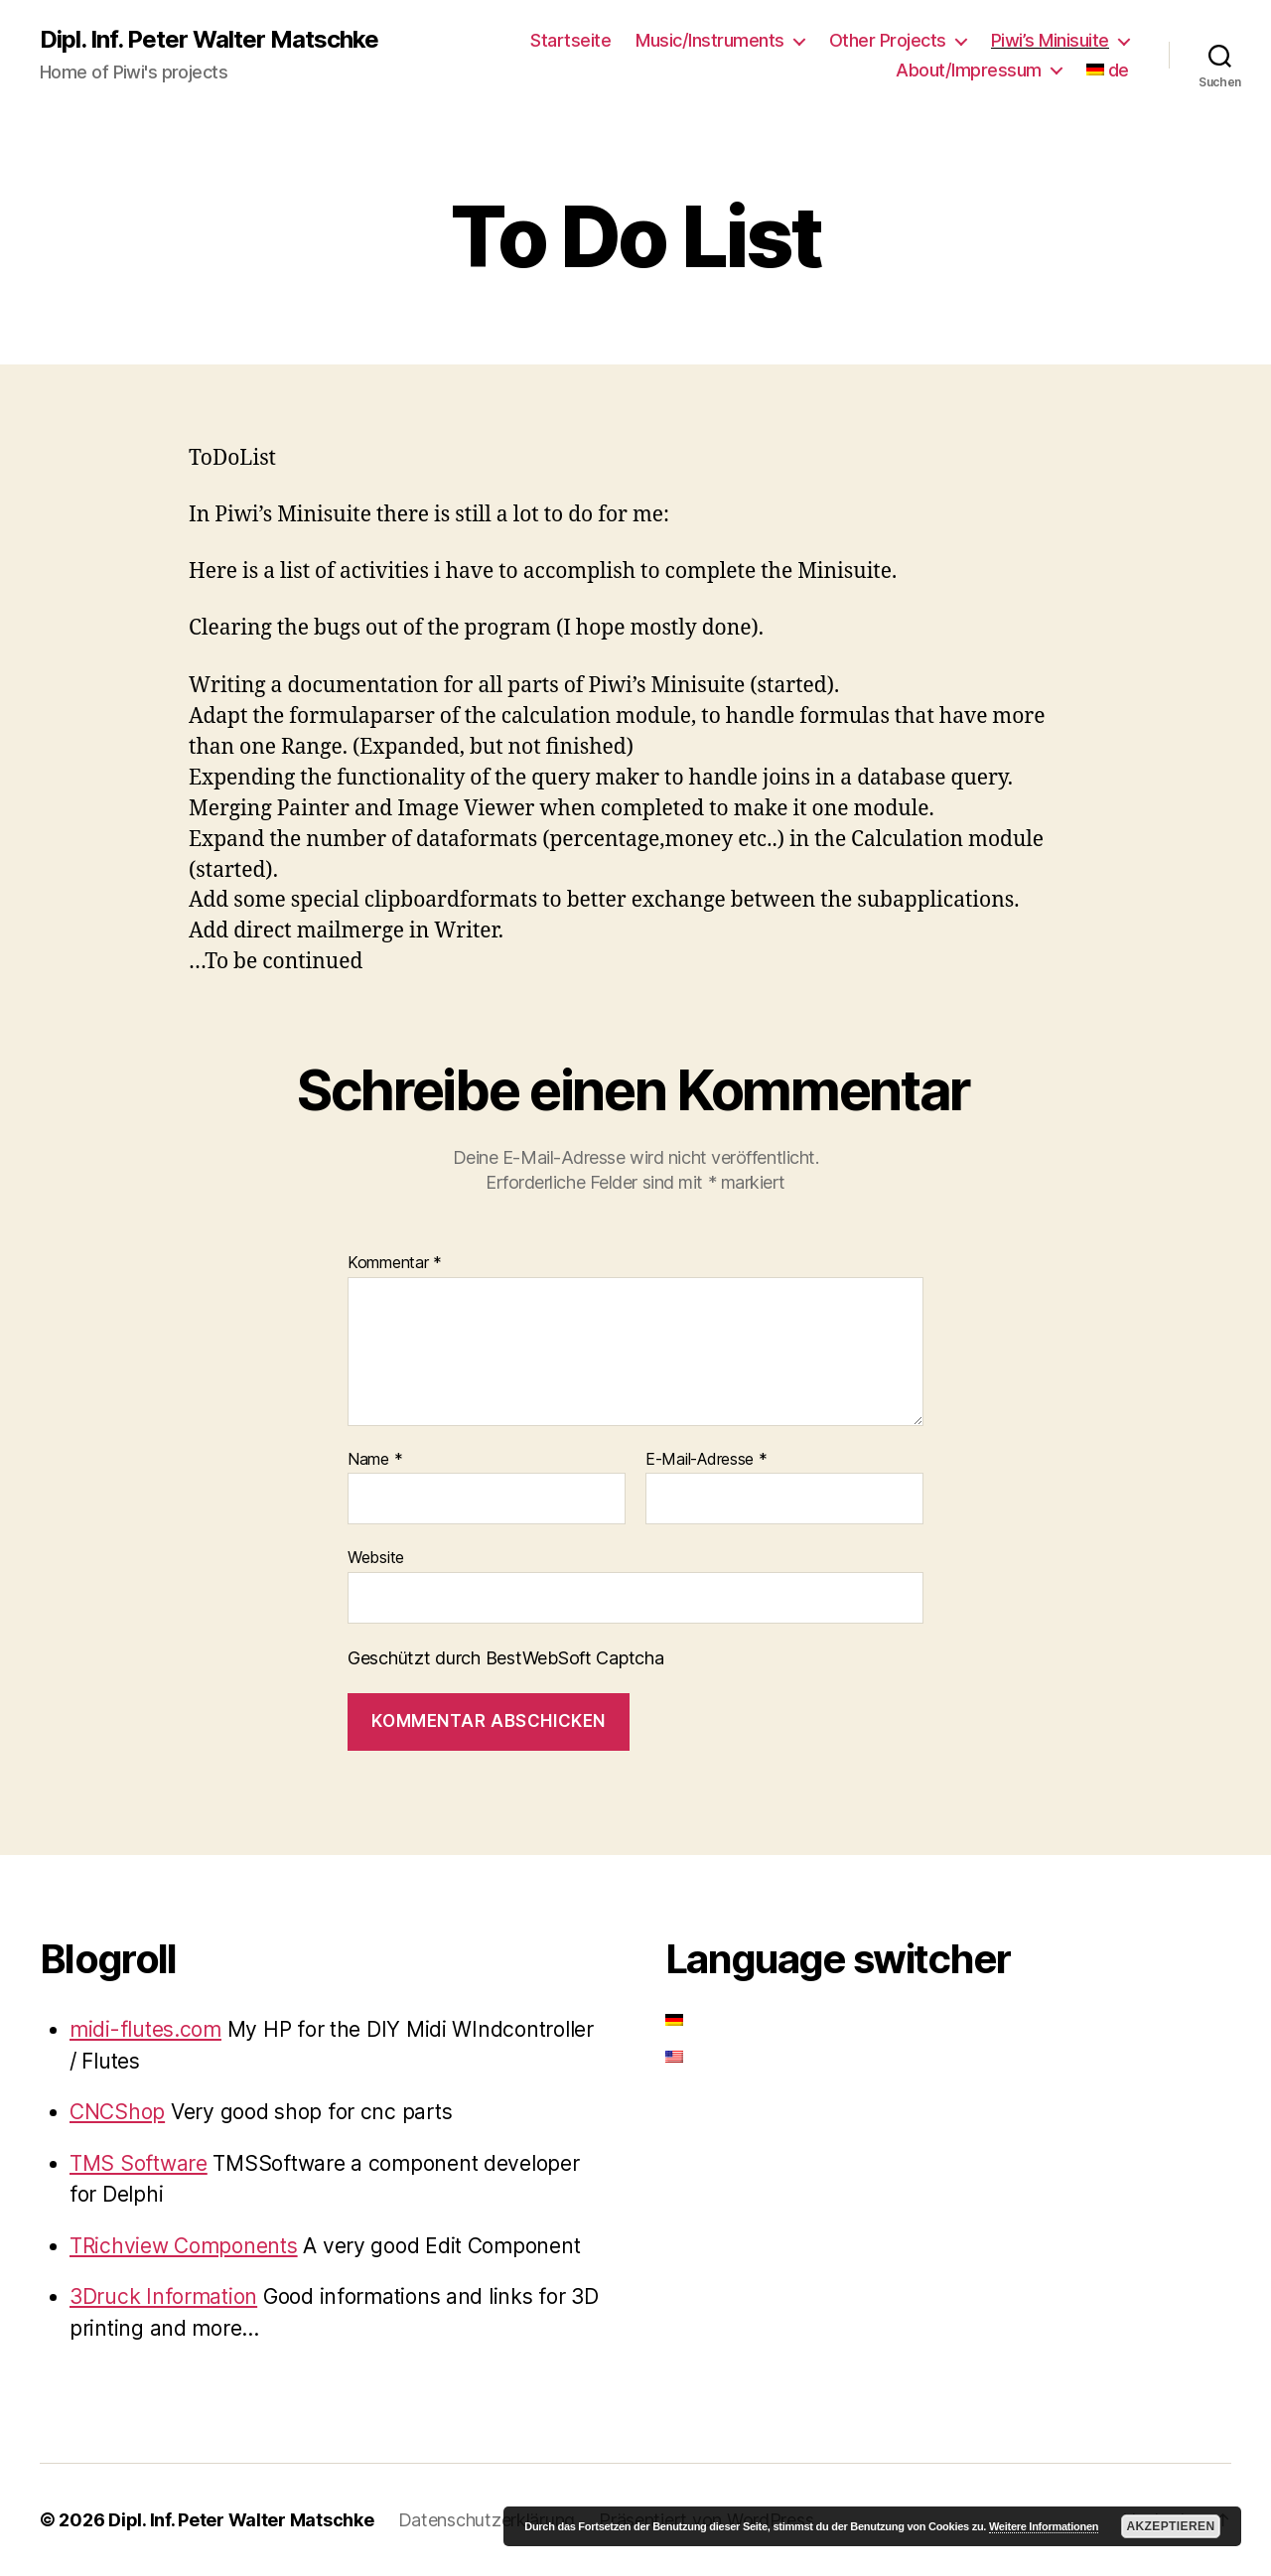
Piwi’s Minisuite (1050, 40)
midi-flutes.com (145, 2029)
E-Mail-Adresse (706, 1460)
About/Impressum (969, 70)
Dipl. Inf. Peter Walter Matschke (209, 40)
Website (376, 1557)
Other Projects (887, 40)
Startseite (570, 40)
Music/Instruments (710, 40)
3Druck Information (163, 2296)
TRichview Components (184, 2245)
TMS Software (139, 2163)
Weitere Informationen (1043, 2526)
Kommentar (395, 1263)
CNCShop (117, 2111)
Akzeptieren (1170, 2526)
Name (375, 1460)
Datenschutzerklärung (487, 2519)
